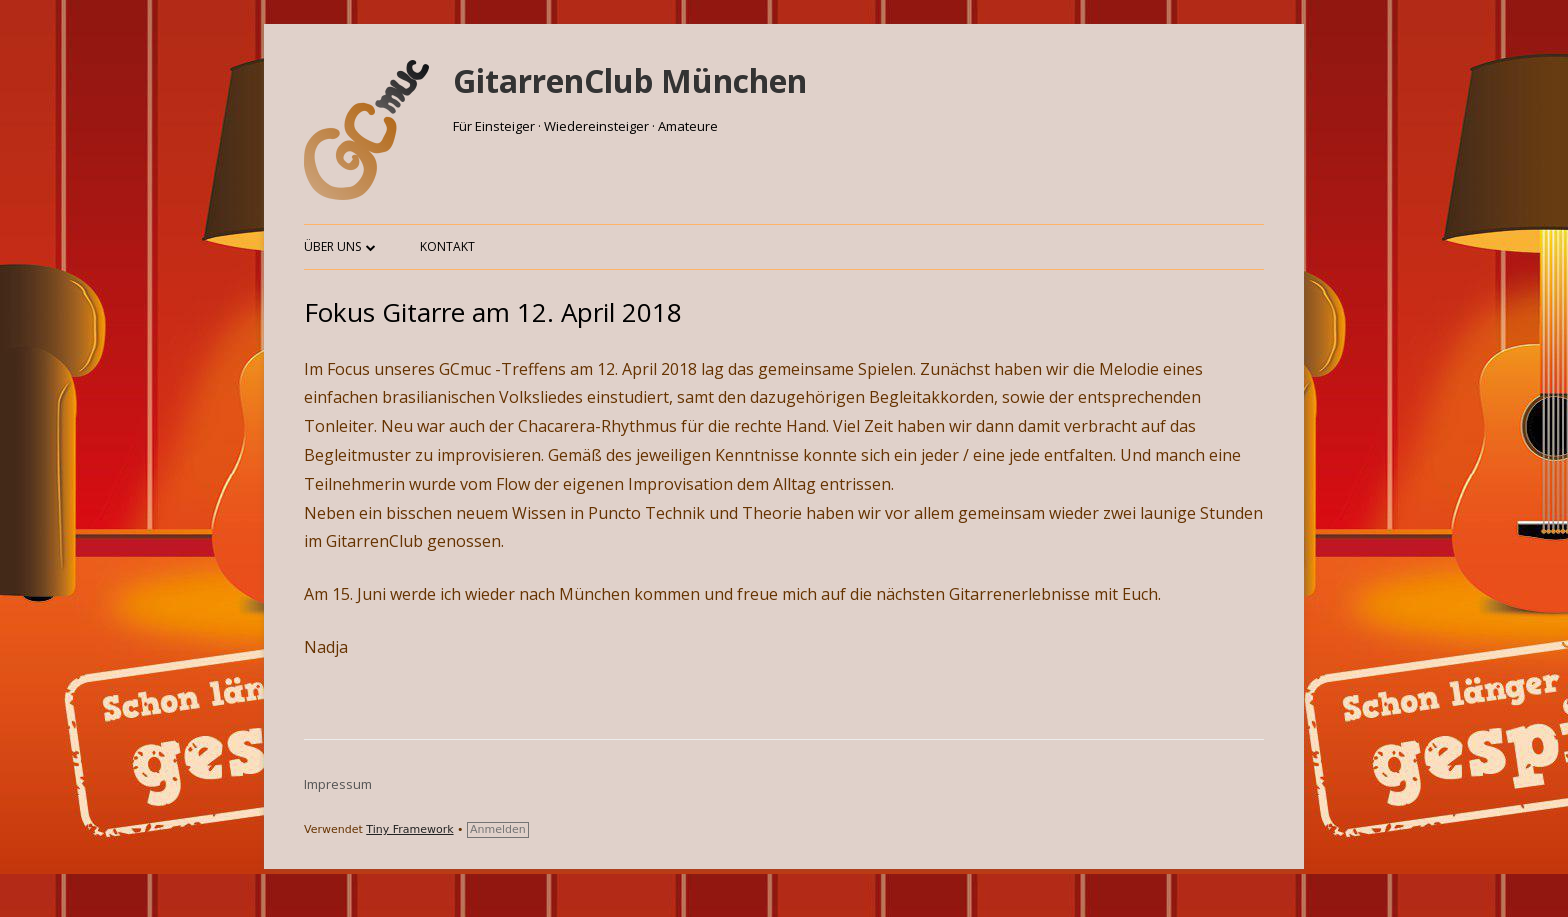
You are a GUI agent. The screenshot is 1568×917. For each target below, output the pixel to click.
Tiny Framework (409, 829)
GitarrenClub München (630, 80)
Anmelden (498, 829)
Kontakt (447, 246)
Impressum (338, 784)
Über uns (332, 246)
